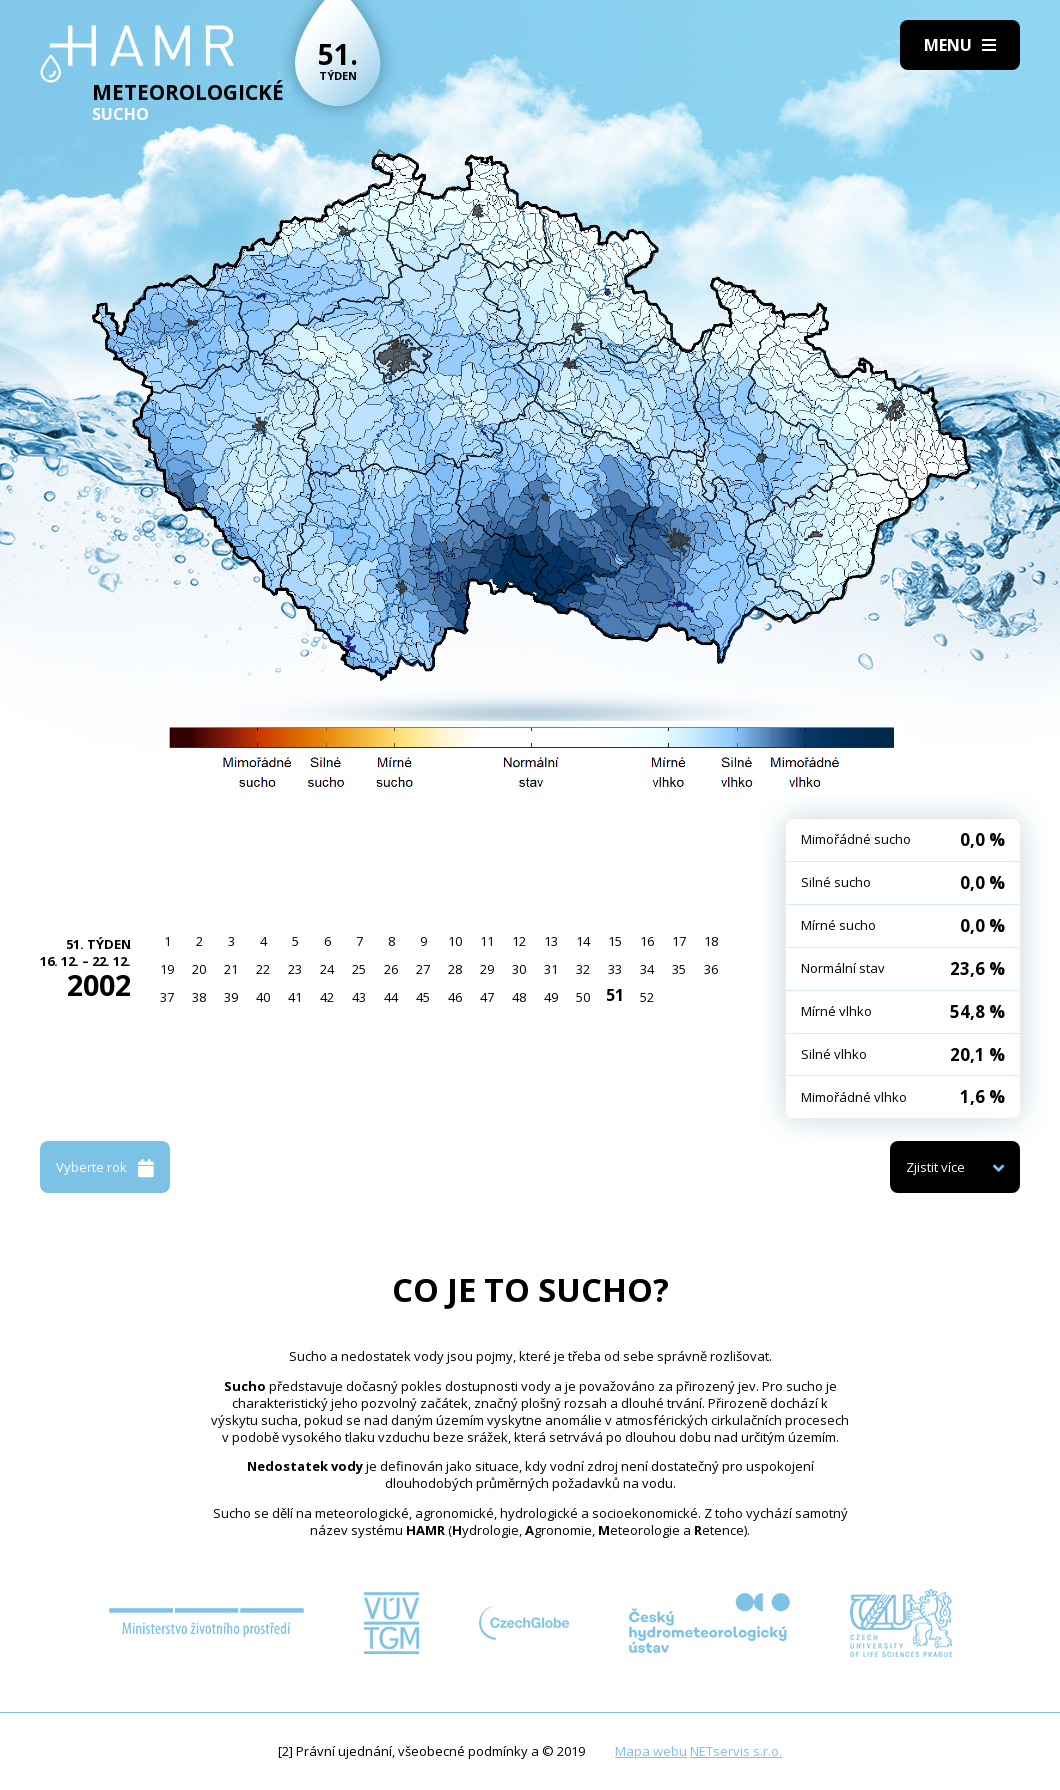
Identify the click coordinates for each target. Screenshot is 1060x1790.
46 (455, 997)
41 (295, 997)
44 (391, 997)
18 (711, 941)
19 (167, 969)
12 (519, 941)
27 (423, 969)
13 (551, 941)
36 (711, 969)
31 (551, 969)
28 (455, 969)
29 (487, 969)
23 (295, 969)
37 (167, 997)
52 (647, 997)
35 (679, 969)
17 (679, 941)
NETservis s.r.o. (736, 1751)
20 (199, 969)
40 (263, 997)
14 (583, 941)
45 (423, 997)
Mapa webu (651, 1751)
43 (359, 997)
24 (327, 969)
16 (647, 941)
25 (359, 969)
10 (455, 941)
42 (327, 997)
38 (199, 997)
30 (519, 969)
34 (647, 969)
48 (519, 997)
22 (263, 969)
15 (615, 941)
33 (615, 969)
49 (551, 997)
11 (487, 941)
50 (583, 997)
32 (583, 969)
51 (615, 995)
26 (391, 969)
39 (231, 997)
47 (487, 997)
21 (231, 969)
